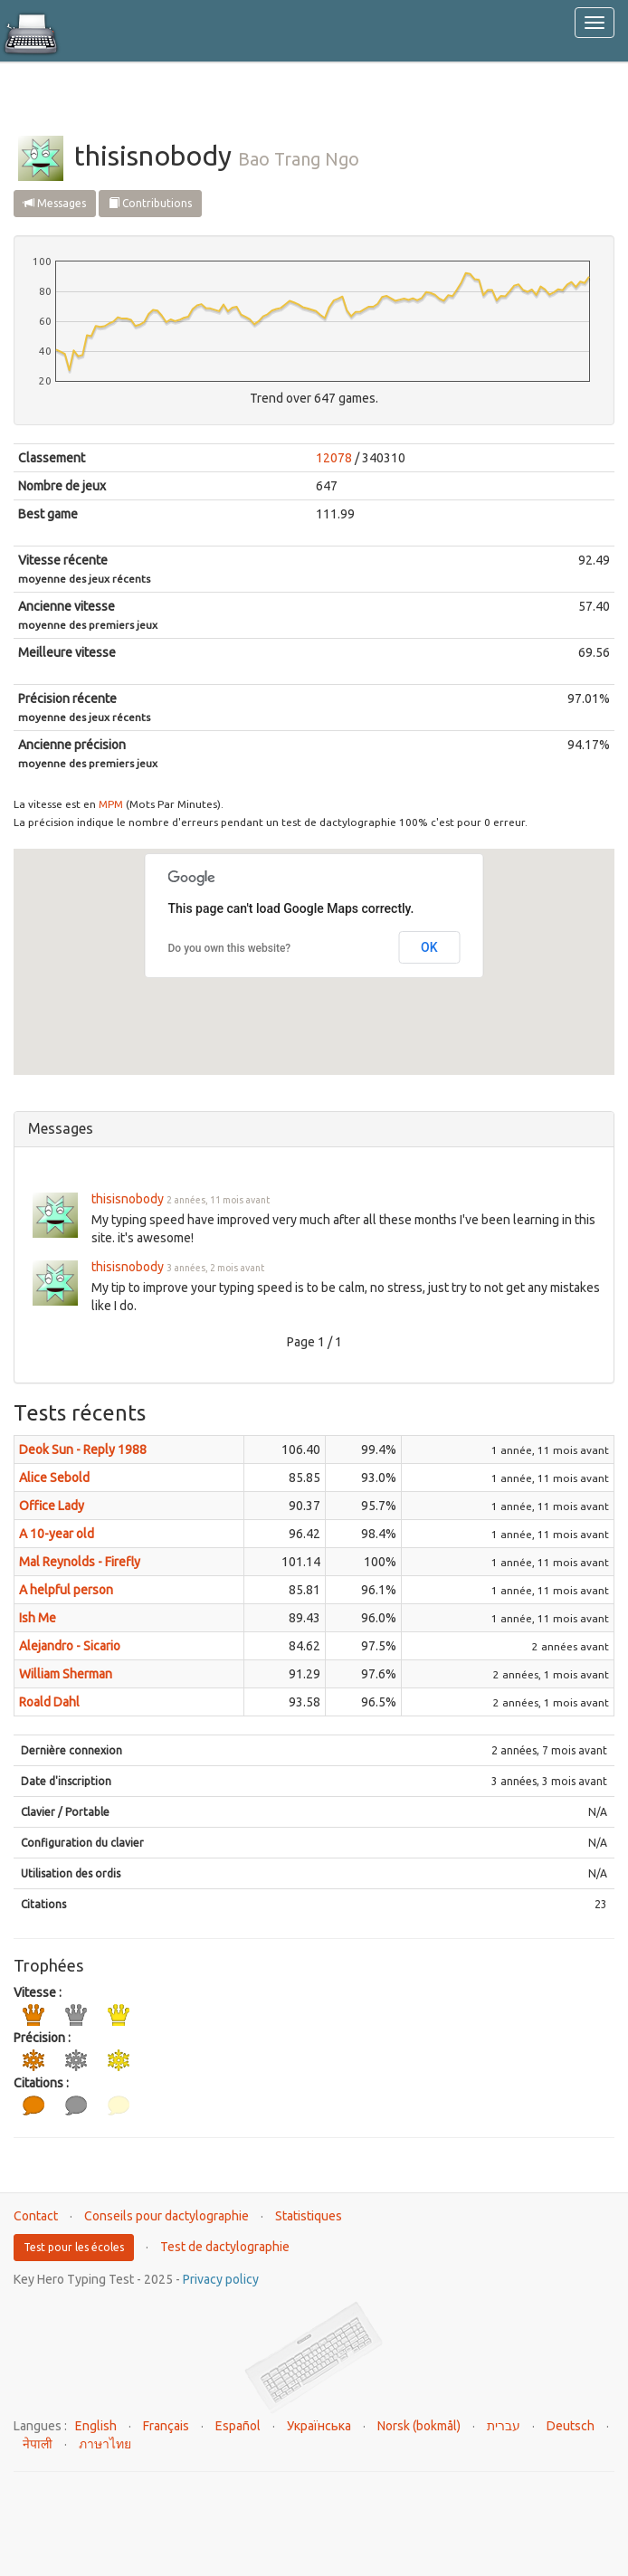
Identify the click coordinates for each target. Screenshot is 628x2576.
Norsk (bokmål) (419, 2426)
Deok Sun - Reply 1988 (83, 1449)
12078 (334, 458)
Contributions (150, 203)
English (96, 2426)
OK (429, 947)
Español (238, 2426)
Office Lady (51, 1505)
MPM (111, 804)
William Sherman (65, 1674)
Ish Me (37, 1618)
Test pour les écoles (74, 2247)
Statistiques (308, 2216)
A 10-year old (56, 1533)
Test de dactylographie (225, 2246)
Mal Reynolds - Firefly (79, 1561)
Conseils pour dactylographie (166, 2216)
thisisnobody (127, 1199)
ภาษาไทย (105, 2444)
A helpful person (66, 1590)
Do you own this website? (229, 948)
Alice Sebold (54, 1477)
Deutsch (571, 2426)
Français (166, 2426)
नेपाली (37, 2444)
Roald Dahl (49, 1702)
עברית (503, 2426)
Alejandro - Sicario (69, 1646)
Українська (319, 2426)
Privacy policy (221, 2279)
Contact (36, 2216)
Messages (55, 203)
